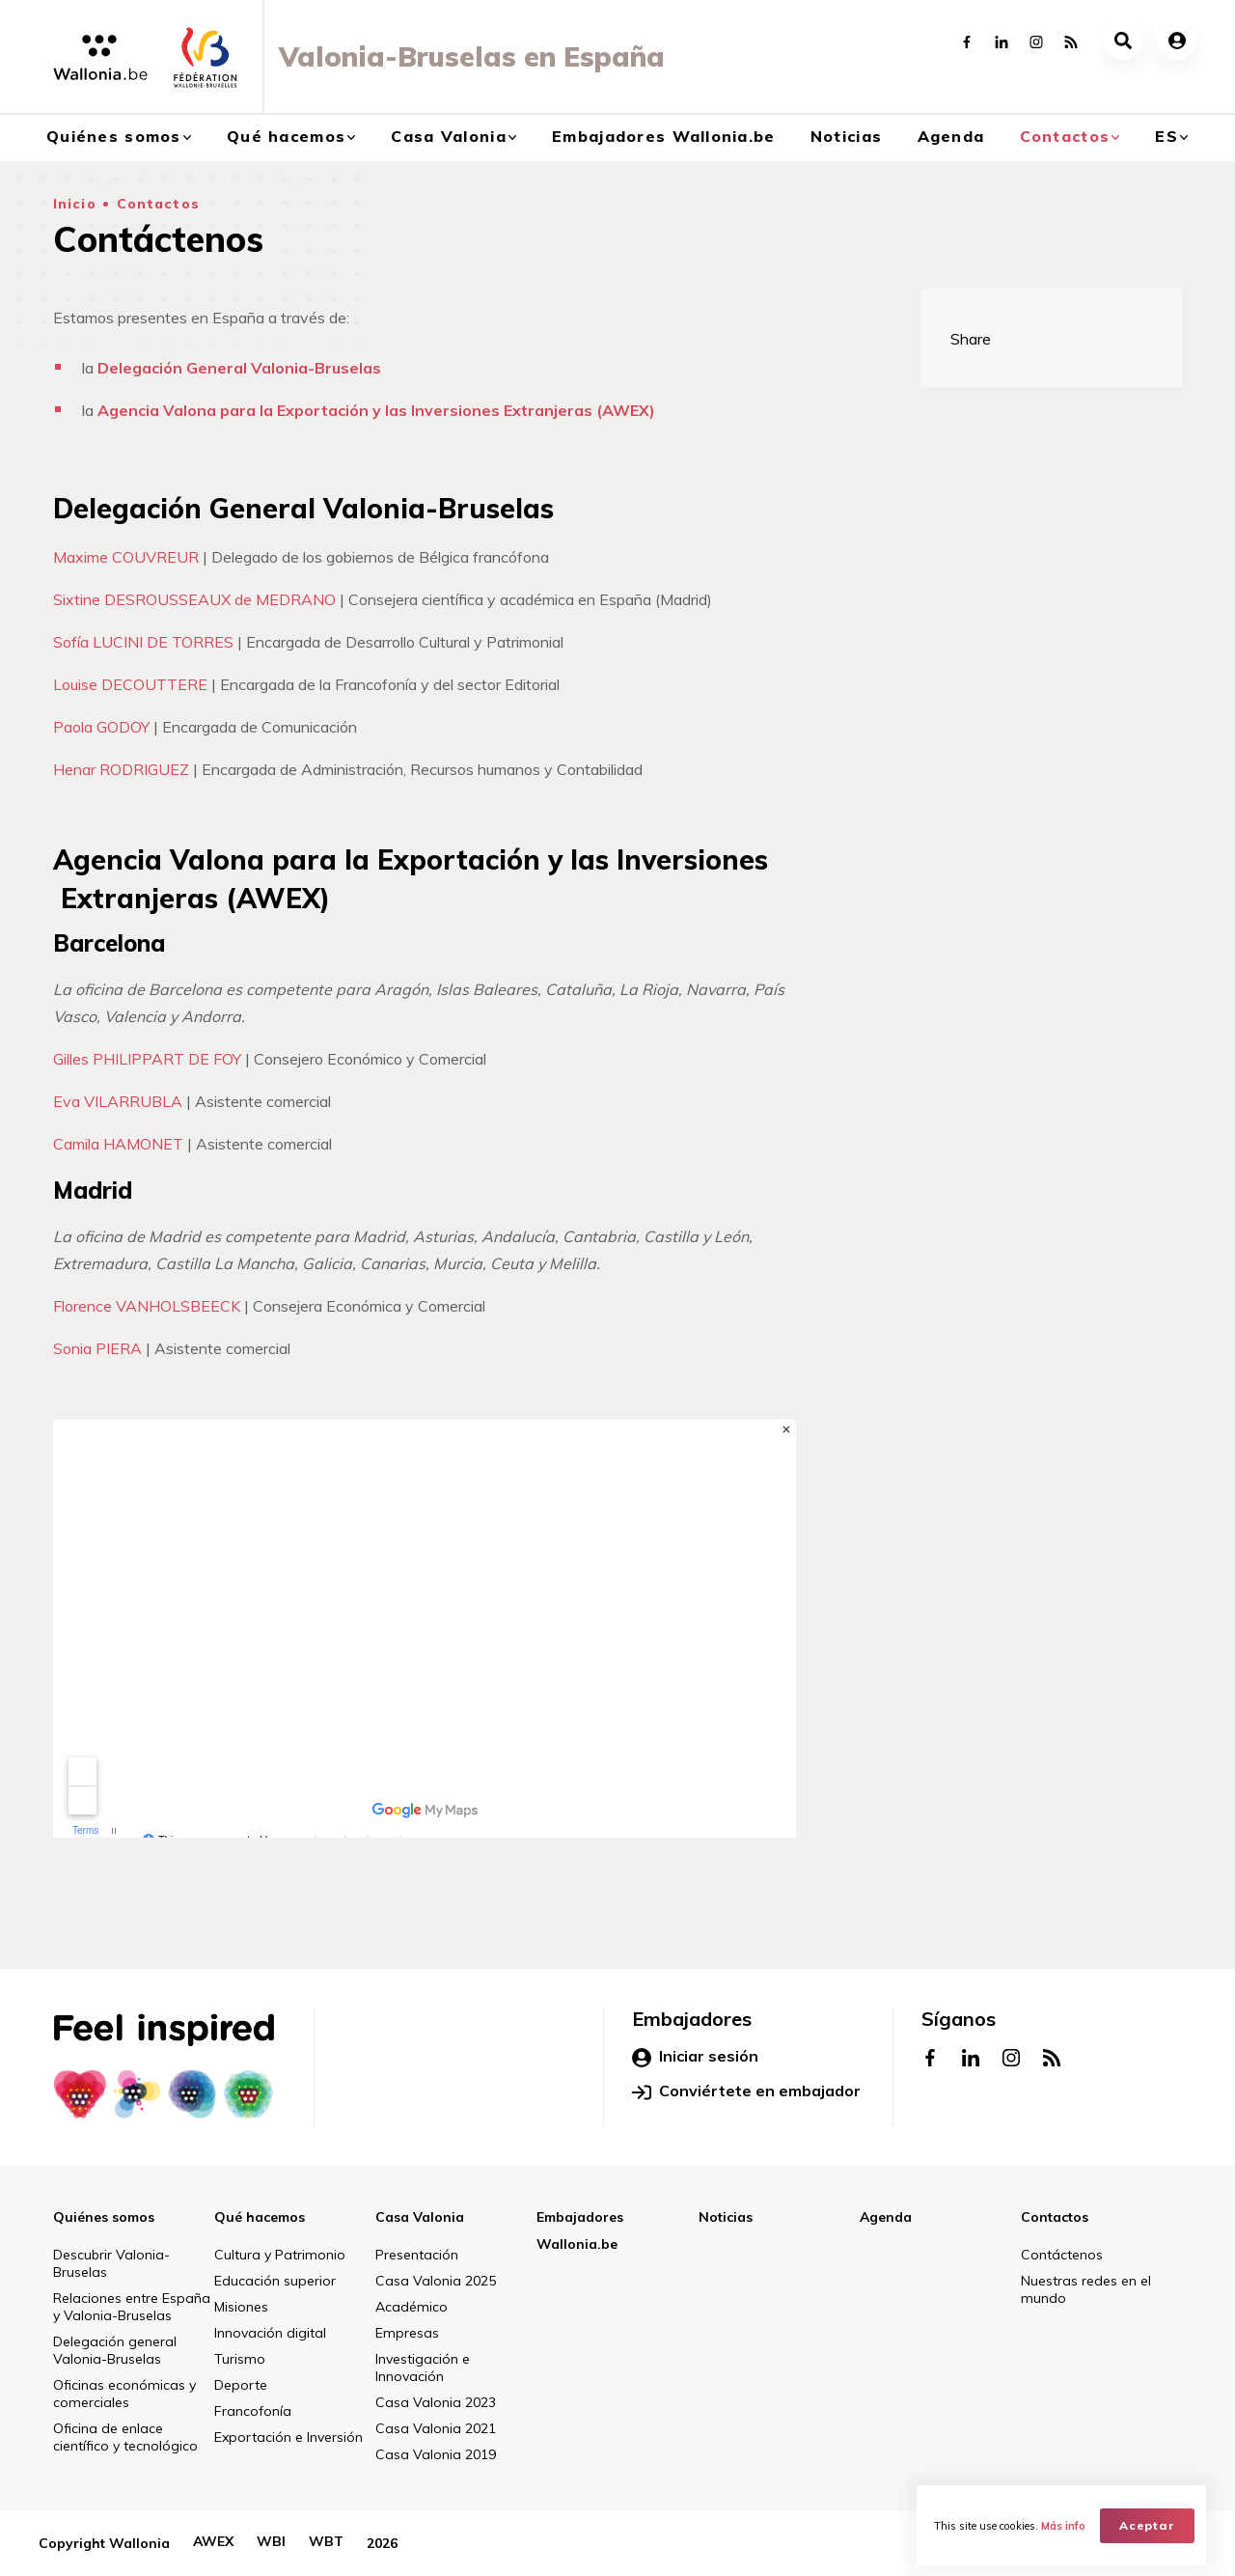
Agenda (951, 136)
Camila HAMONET (118, 1143)
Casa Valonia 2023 (435, 2402)
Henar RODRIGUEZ (121, 769)
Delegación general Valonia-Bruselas (115, 2350)
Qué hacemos (286, 136)
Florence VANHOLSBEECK (146, 1306)
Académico (411, 2306)
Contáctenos (1062, 2254)
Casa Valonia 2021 (435, 2428)
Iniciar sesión (695, 2056)
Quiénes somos (113, 136)
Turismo (239, 2359)
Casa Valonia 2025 (435, 2280)
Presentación (416, 2254)
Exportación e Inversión (288, 2437)
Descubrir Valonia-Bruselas (111, 2263)
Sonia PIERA (97, 1348)
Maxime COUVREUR (126, 557)
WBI (271, 2543)
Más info (1065, 2524)
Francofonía (252, 2411)
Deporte (240, 2385)
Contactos (1065, 136)
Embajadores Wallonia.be (663, 136)
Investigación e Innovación (422, 2367)
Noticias (846, 136)
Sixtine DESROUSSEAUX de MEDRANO (194, 599)
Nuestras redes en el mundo (1086, 2289)
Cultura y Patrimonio (279, 2254)
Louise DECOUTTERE (130, 684)
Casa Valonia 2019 (435, 2454)
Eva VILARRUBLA (117, 1101)
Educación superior (275, 2280)
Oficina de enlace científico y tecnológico (125, 2437)
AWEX (213, 2543)
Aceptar (1149, 2523)
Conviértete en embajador (746, 2091)
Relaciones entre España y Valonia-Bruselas (131, 2306)
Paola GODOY (101, 726)
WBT (326, 2543)
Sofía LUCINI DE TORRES (143, 641)
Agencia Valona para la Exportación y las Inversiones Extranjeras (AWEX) (376, 410)
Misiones (241, 2306)
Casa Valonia (448, 136)
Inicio (74, 203)
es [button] (1166, 136)
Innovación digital (270, 2332)
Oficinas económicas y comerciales (124, 2393)
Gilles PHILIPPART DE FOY (147, 1058)
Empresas (407, 2332)
